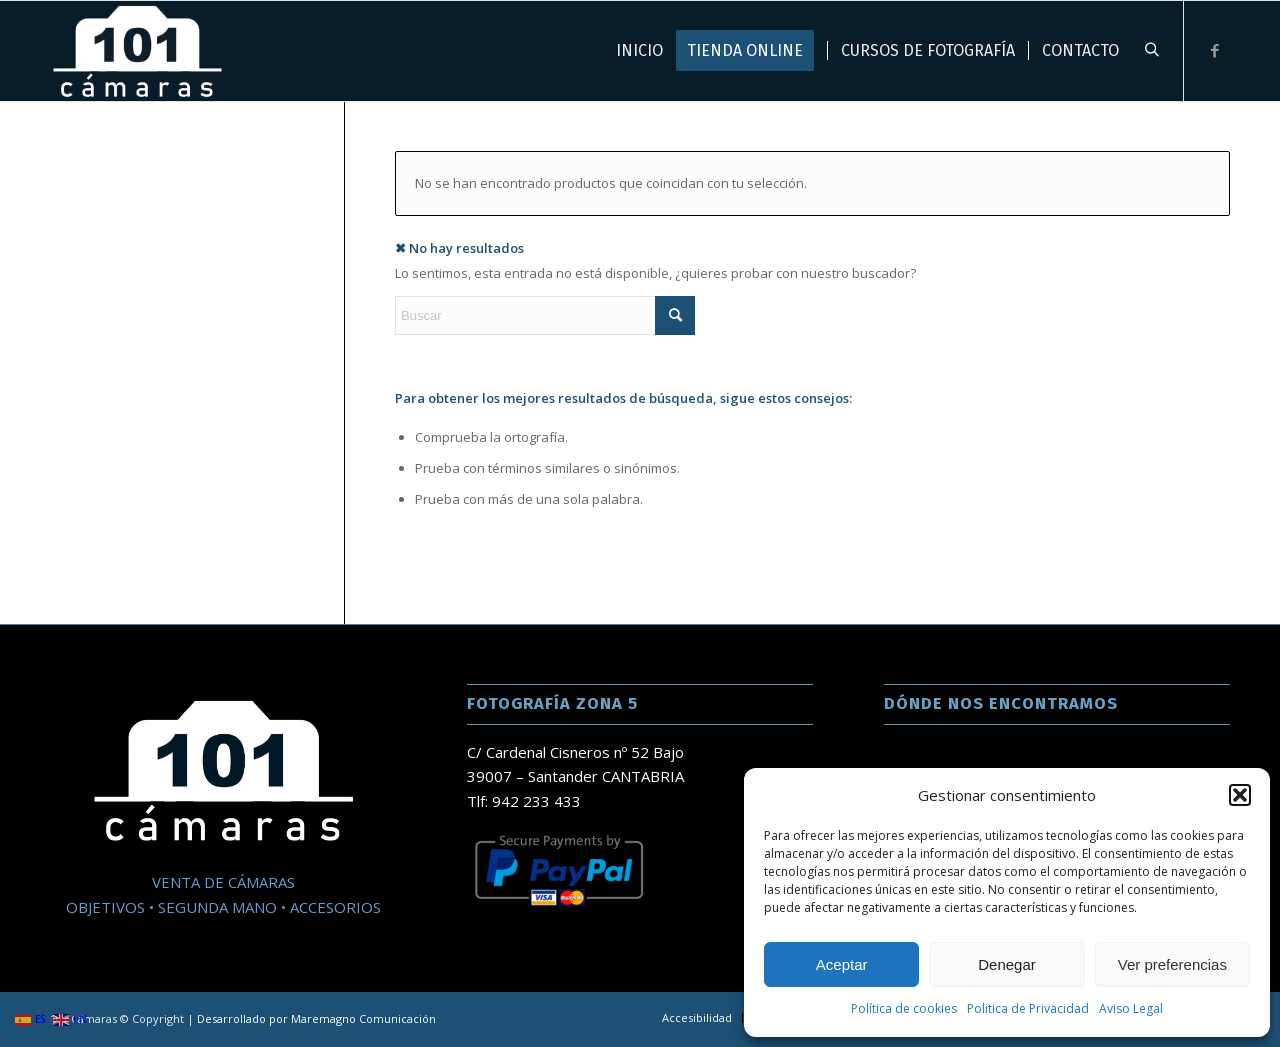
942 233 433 (536, 801)
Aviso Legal (1131, 1008)
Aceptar (842, 964)
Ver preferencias (1172, 964)
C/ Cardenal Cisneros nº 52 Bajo (575, 752)
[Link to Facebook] (1215, 50)
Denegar (1007, 964)
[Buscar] (545, 315)
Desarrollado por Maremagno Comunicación (316, 1018)
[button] (1240, 795)
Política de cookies (904, 1008)
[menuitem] (697, 1018)
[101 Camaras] (137, 51)
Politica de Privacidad (1028, 1008)
